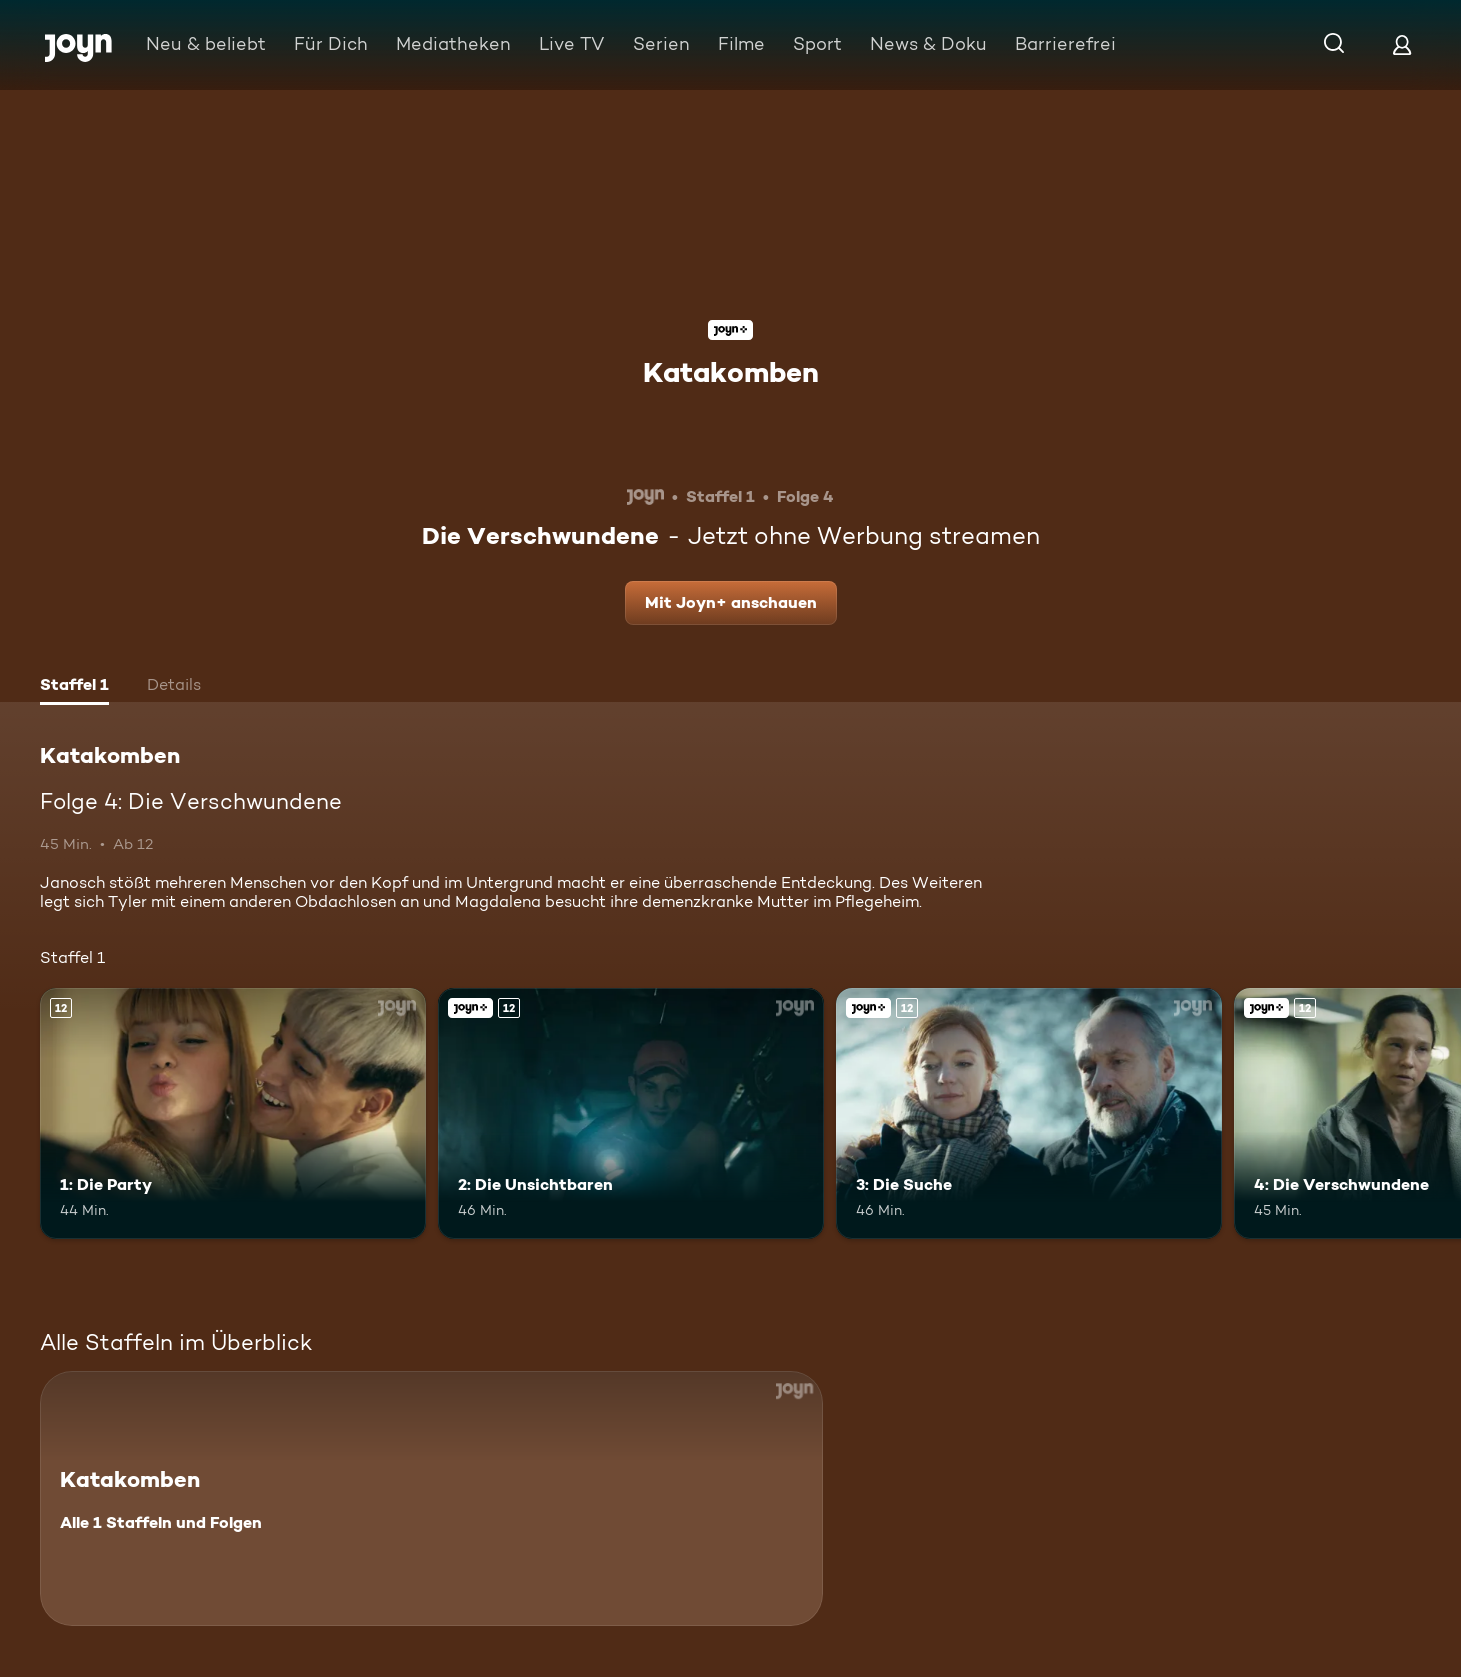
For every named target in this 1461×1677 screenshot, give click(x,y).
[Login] (1402, 44)
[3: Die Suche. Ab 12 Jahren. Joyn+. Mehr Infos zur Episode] (1029, 1113)
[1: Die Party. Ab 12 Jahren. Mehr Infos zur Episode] (233, 1113)
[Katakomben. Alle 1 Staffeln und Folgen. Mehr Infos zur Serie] (431, 1498)
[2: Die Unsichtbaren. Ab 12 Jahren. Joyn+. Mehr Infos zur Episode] (631, 1113)
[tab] (74, 687)
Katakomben (731, 372)
